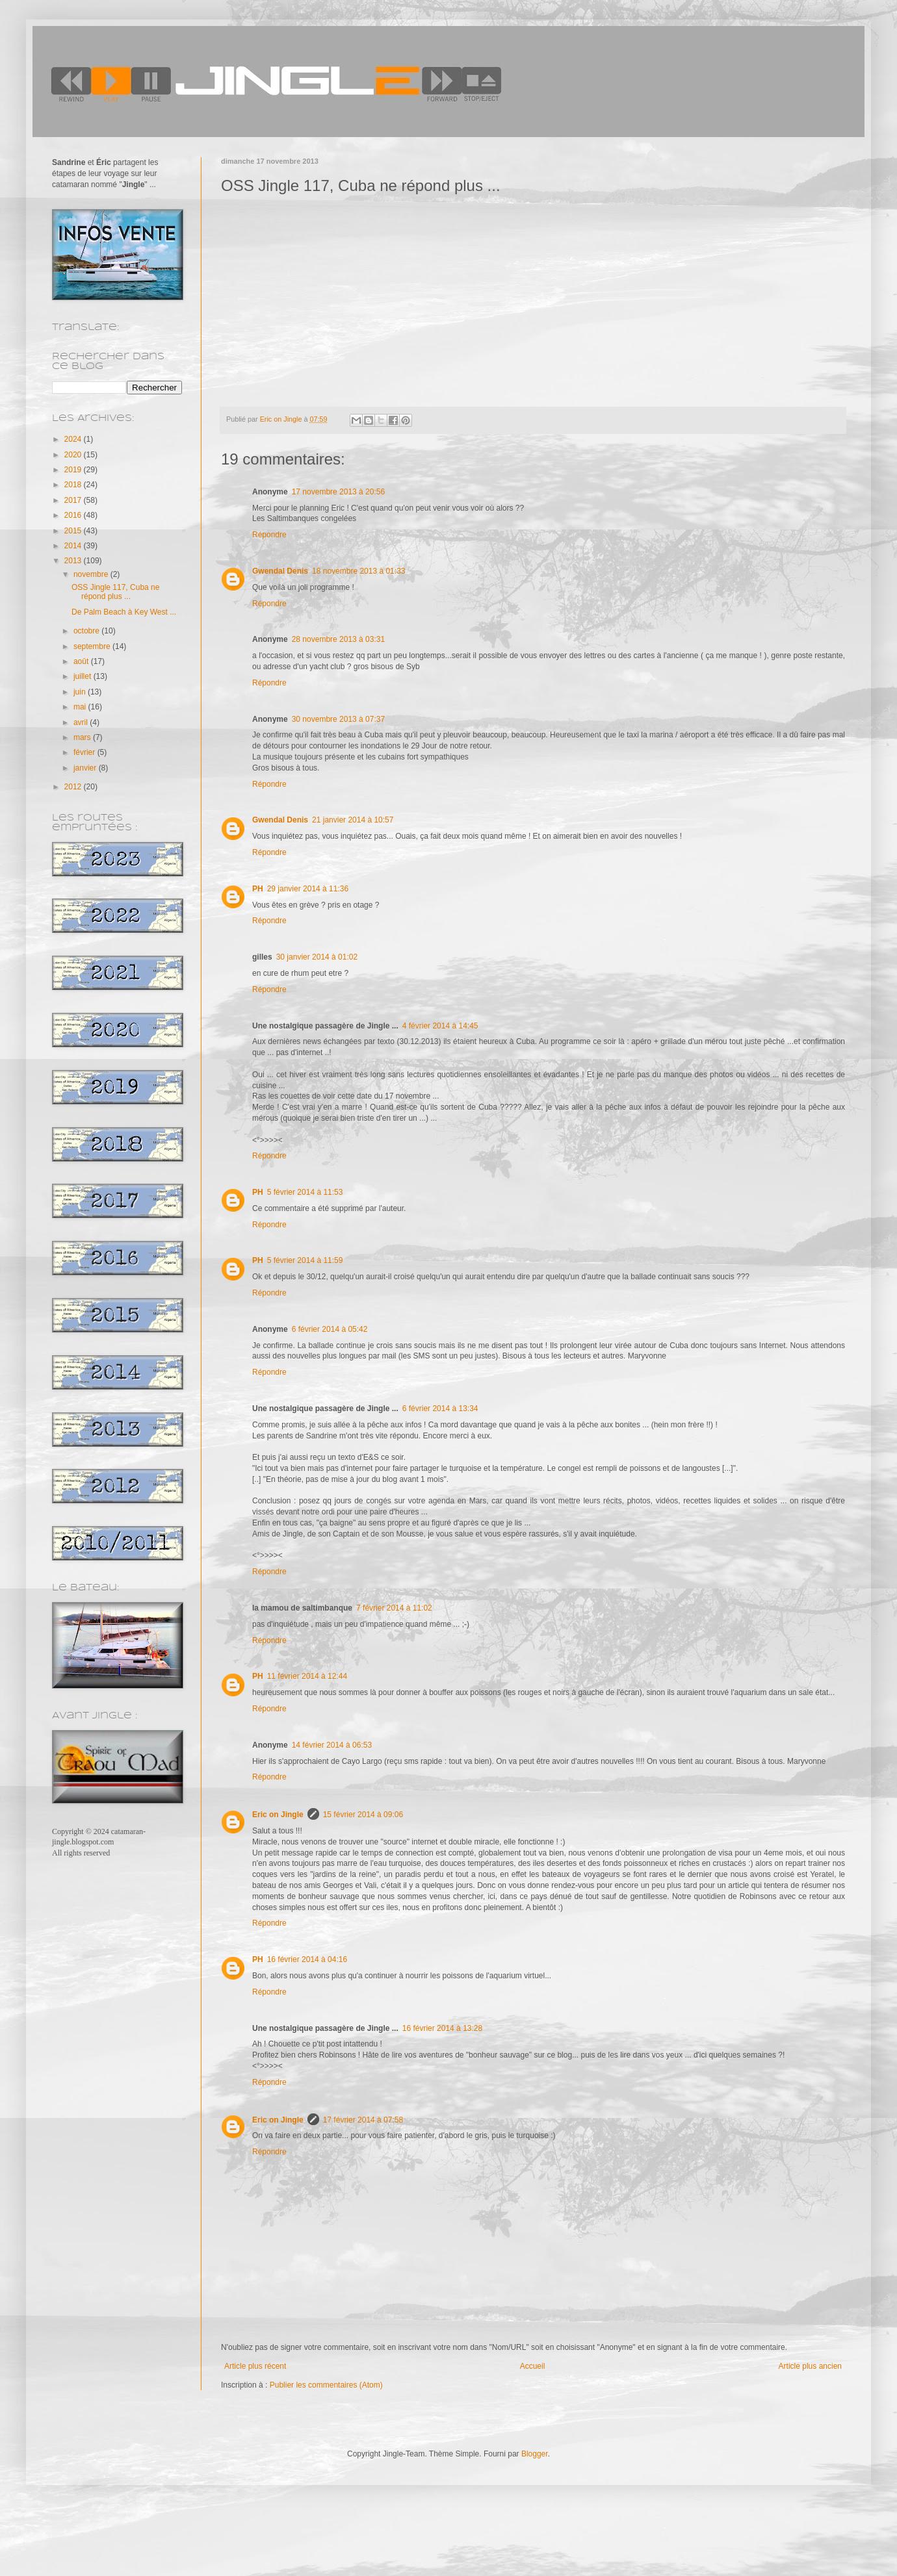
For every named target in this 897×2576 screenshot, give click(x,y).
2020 (74, 454)
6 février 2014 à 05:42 (330, 1329)
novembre (91, 574)
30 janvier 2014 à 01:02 (317, 957)
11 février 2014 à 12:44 (307, 1676)
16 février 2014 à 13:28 (442, 2028)
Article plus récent (255, 2366)
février (85, 752)
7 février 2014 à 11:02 (394, 1608)
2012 (74, 786)
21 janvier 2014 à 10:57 (352, 819)
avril (81, 722)
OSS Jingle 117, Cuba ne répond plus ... (115, 592)
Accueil (532, 2366)
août (82, 661)
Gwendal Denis (280, 571)
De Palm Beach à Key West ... (124, 612)
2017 (74, 500)
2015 (74, 530)
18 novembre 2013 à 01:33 (358, 571)
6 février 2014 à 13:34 (440, 1408)
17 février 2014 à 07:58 (363, 2119)
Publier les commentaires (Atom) (326, 2385)
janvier (86, 767)
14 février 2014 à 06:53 (332, 1745)
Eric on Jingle (278, 1814)
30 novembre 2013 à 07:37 (338, 719)
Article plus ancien (810, 2366)
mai (80, 706)
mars (83, 737)
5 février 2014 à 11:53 (305, 1192)
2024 (74, 439)
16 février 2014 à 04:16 (307, 1959)
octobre (87, 630)
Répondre (269, 534)
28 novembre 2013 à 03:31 (338, 639)
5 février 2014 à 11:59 (305, 1260)
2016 (74, 515)
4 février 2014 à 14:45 (440, 1025)
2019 (74, 469)
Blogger (534, 2453)
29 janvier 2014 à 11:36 (307, 888)
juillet (83, 676)
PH (257, 888)
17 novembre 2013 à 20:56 (338, 491)
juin (80, 691)
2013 (74, 560)
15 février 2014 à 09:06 (363, 1814)
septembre (92, 646)
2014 (74, 545)
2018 (74, 484)
